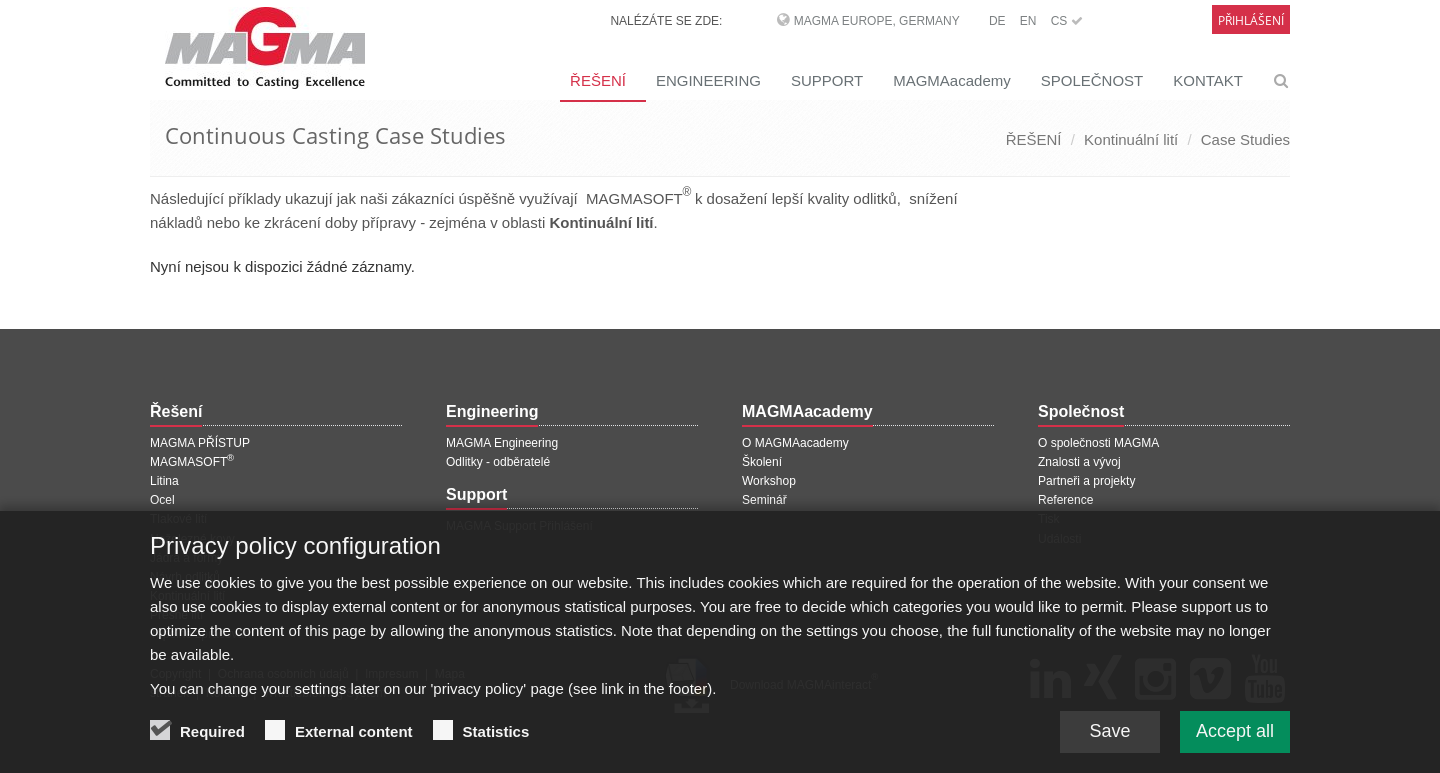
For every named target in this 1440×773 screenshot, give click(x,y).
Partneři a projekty (1086, 481)
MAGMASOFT (192, 462)
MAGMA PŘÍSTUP (200, 443)
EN (1028, 21)
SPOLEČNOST (1092, 80)
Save (1109, 741)
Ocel (162, 500)
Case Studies (1245, 139)
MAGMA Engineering (502, 443)
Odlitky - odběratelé (498, 462)
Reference (1065, 500)
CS (1067, 21)
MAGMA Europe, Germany (877, 21)
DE (997, 21)
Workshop (769, 481)
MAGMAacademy (952, 80)
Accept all (1235, 741)
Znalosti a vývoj (1079, 462)
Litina (164, 481)
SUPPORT (827, 80)
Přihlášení (1251, 20)
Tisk (1049, 519)
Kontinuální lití (1131, 139)
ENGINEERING (708, 80)
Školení (762, 462)
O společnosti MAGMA (1098, 443)
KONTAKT (1208, 80)
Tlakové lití (178, 519)
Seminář (764, 500)
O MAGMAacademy (795, 443)
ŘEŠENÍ (598, 80)
